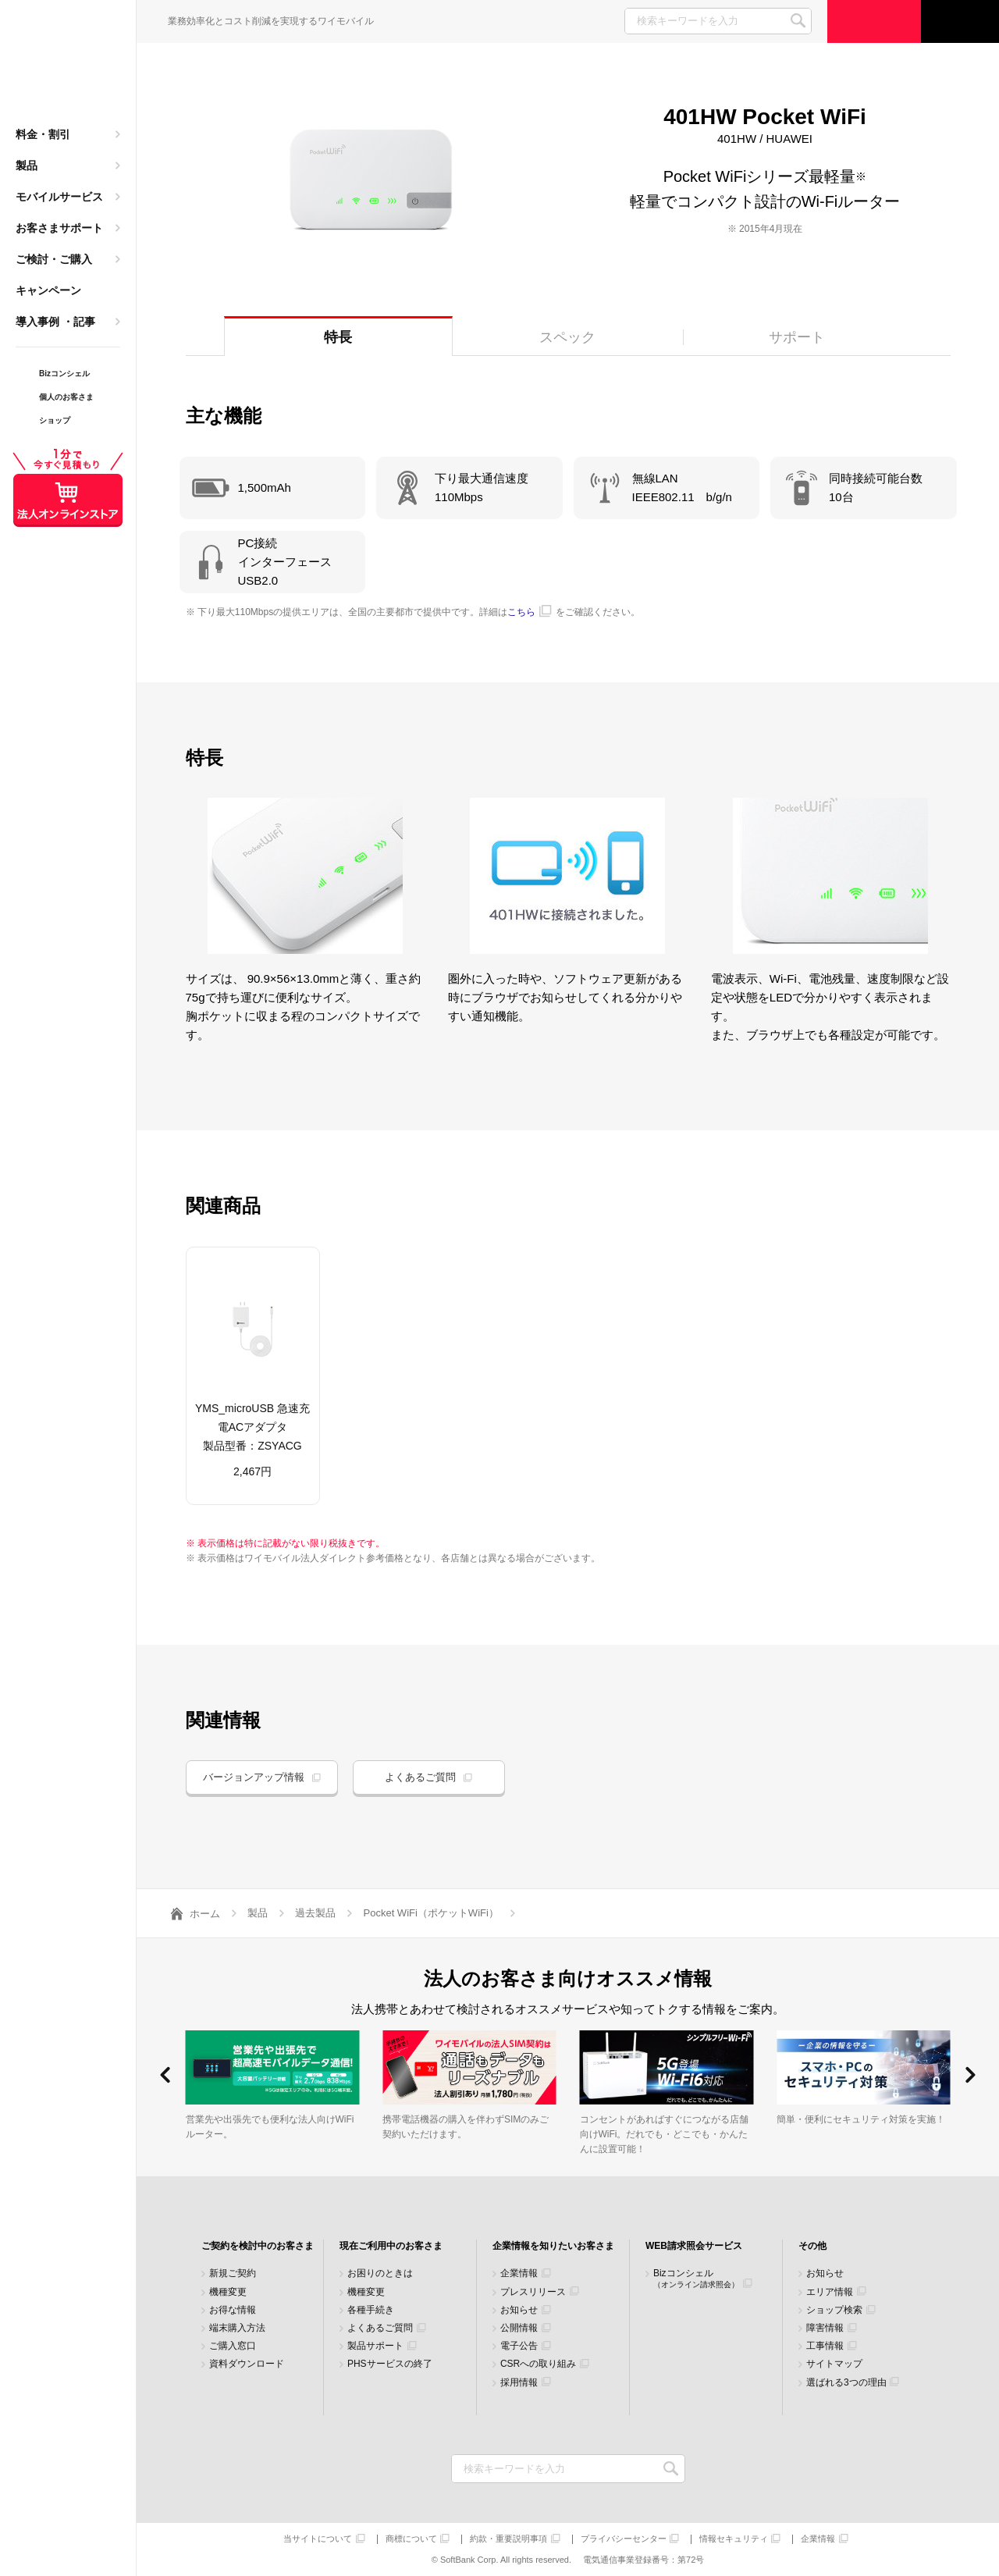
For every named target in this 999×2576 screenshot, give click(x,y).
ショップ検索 (834, 2310)
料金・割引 (43, 134)
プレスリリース (533, 2292)
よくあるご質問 (420, 1777)
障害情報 (825, 2328)
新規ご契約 (232, 2273)
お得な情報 (232, 2310)
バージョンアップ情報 (253, 1777)
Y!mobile (68, 67)
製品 (26, 165)
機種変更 (228, 2292)
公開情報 (519, 2328)
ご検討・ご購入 (54, 259)
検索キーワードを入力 (671, 2469)
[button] (165, 2074)
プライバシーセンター (624, 2539)
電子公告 (519, 2346)
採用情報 (519, 2383)
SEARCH (798, 20)
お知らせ (519, 2310)
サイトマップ (834, 2364)
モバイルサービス (59, 196)
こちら (521, 612)
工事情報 (825, 2346)
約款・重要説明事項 (508, 2539)
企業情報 (519, 2273)
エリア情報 (829, 2292)
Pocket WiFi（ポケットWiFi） (431, 1913)
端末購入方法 (237, 2328)
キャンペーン (48, 290)
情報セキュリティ (733, 2539)
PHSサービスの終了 (389, 2364)
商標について (411, 2539)
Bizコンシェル (696, 2278)
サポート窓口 (960, 21)
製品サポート (375, 2346)
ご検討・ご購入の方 (874, 21)
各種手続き (370, 2310)
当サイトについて (317, 2539)
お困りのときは (380, 2273)
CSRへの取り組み (538, 2364)
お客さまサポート (59, 228)
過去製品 (315, 1913)
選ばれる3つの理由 (846, 2383)
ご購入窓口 (232, 2346)
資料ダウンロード (246, 2364)
